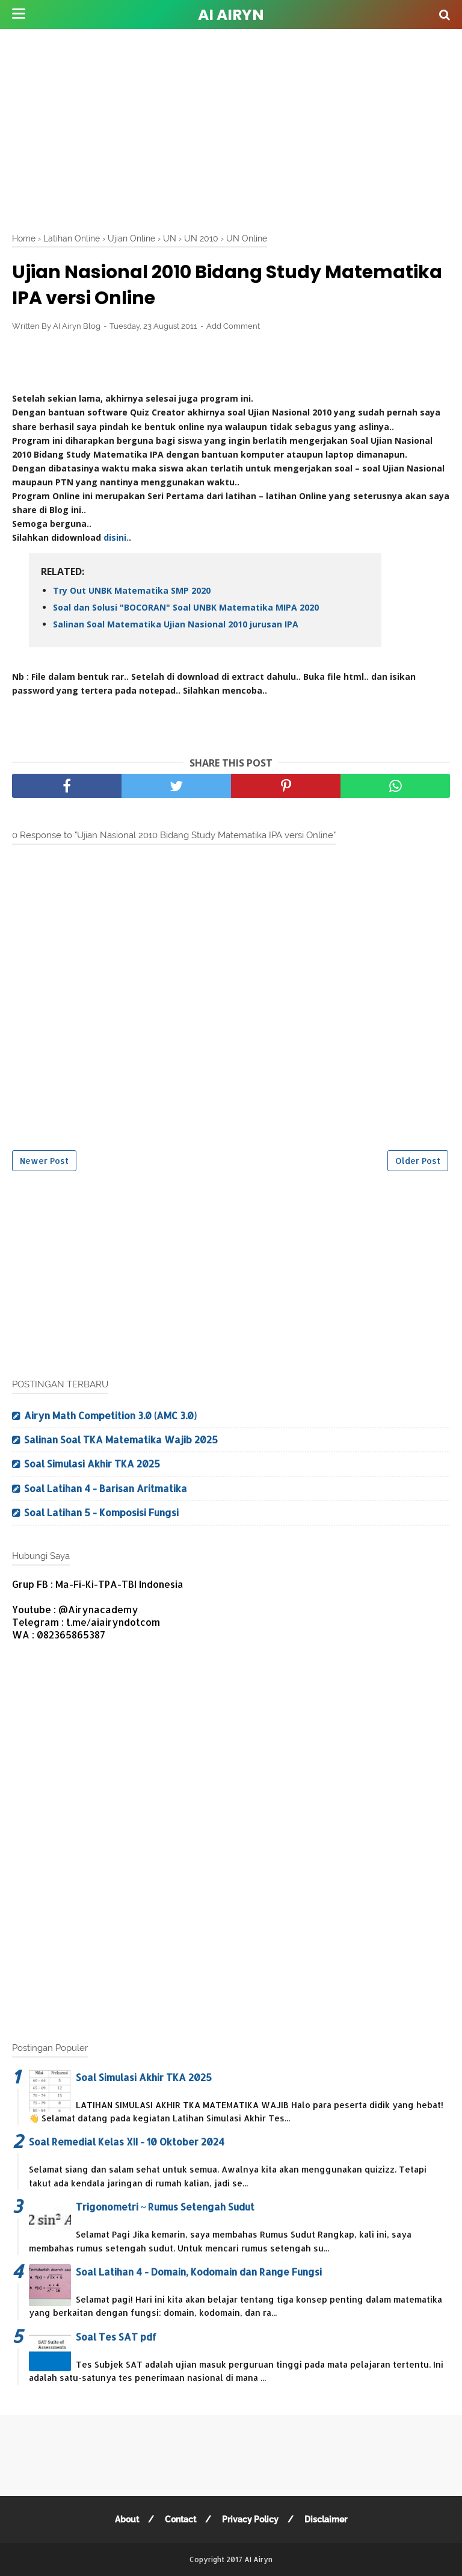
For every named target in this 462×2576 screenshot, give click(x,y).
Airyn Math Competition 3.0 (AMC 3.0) (110, 1415)
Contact (180, 2519)
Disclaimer (325, 2519)
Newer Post (44, 1161)
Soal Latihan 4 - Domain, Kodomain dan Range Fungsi (199, 2271)
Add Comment (233, 326)
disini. (116, 537)
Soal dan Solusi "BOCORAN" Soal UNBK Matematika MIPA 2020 (186, 607)
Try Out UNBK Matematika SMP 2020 (132, 590)
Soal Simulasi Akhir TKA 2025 (92, 1463)
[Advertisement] (237, 126)
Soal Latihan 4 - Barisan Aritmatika (105, 1488)
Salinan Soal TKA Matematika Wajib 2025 (121, 1439)
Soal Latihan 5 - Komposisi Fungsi (101, 1512)
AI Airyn (231, 14)
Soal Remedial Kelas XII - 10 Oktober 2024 (126, 2141)
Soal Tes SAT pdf (116, 2336)
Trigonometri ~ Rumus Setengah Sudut (165, 2206)
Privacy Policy (250, 2519)
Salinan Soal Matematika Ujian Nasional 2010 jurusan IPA (175, 624)
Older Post (417, 1161)
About (127, 2519)
